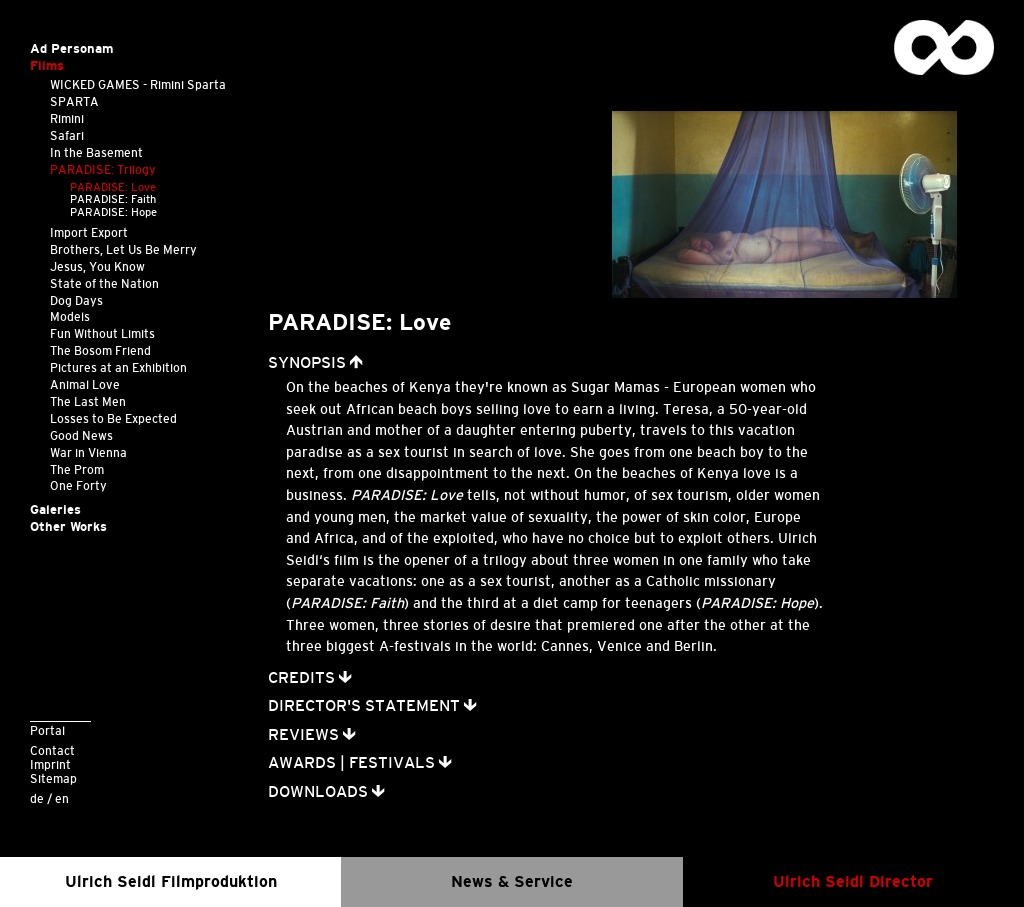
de (37, 798)
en (62, 798)
